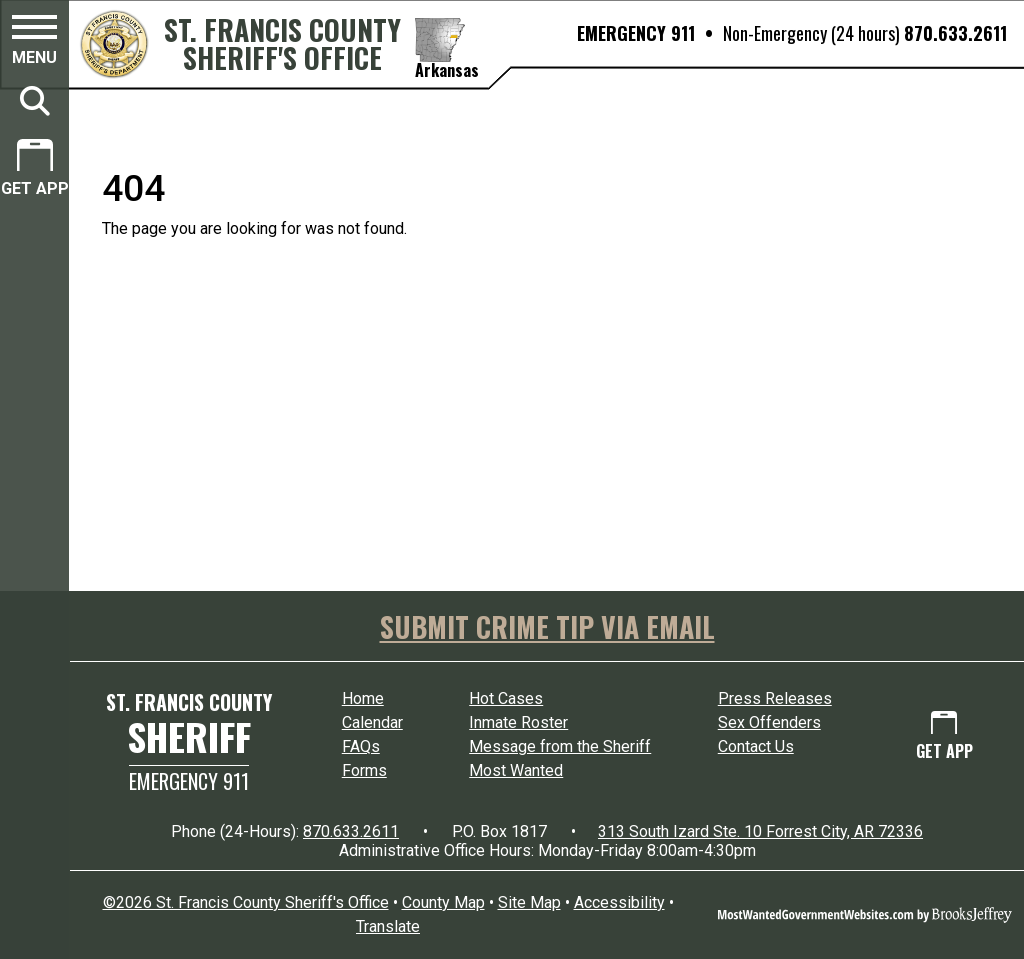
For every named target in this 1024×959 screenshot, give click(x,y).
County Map (443, 902)
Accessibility (619, 902)
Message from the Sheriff (560, 746)
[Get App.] (34, 170)
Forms (364, 770)
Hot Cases (506, 698)
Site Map (529, 902)
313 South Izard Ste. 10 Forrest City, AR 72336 (760, 831)
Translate (388, 926)
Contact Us (756, 746)
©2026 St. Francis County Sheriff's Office (246, 902)
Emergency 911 (189, 781)
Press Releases (775, 698)
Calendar (372, 722)
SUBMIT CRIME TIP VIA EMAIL (547, 626)
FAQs (361, 746)
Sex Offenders (769, 722)
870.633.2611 (955, 33)
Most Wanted (516, 770)
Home (363, 698)
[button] (34, 43)
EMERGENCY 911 (636, 33)
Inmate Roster (518, 722)
